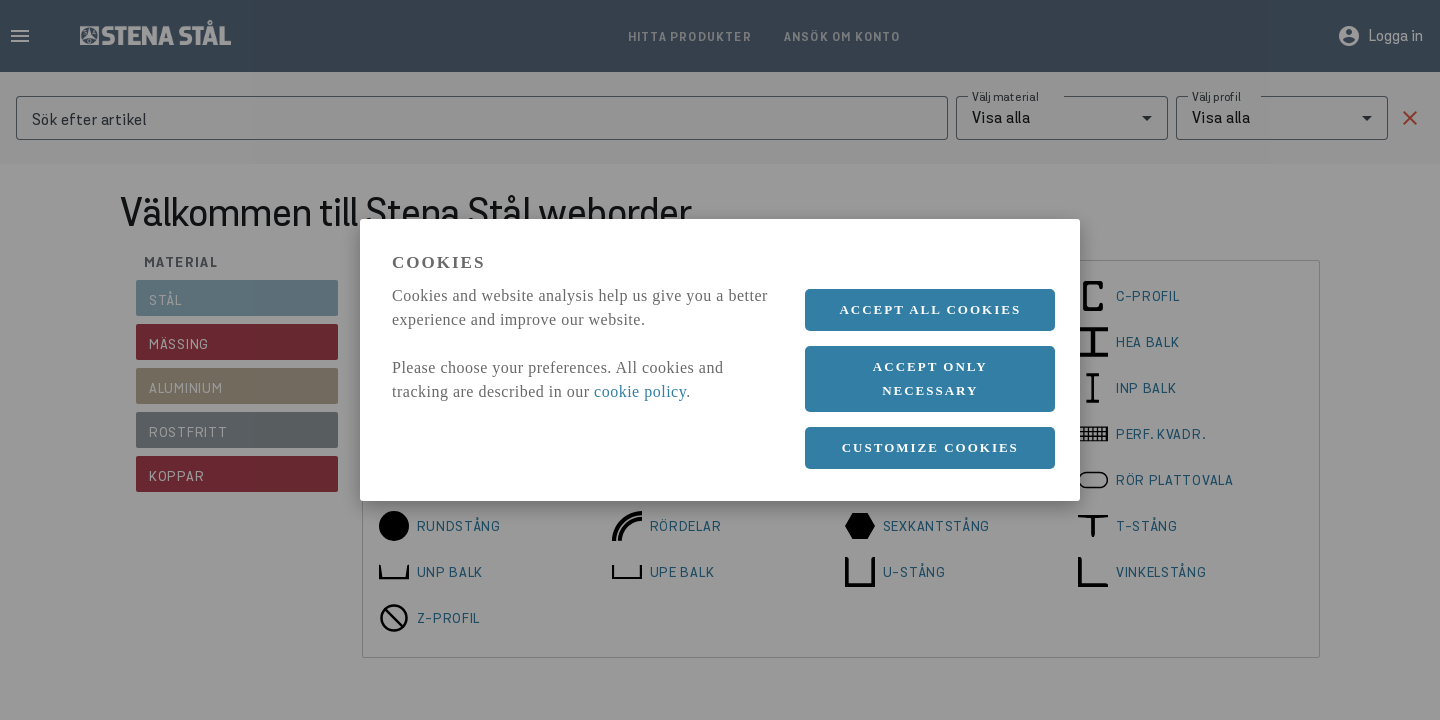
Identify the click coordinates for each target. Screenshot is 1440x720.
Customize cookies (930, 447)
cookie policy (640, 391)
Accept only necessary (930, 378)
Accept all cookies (930, 309)
